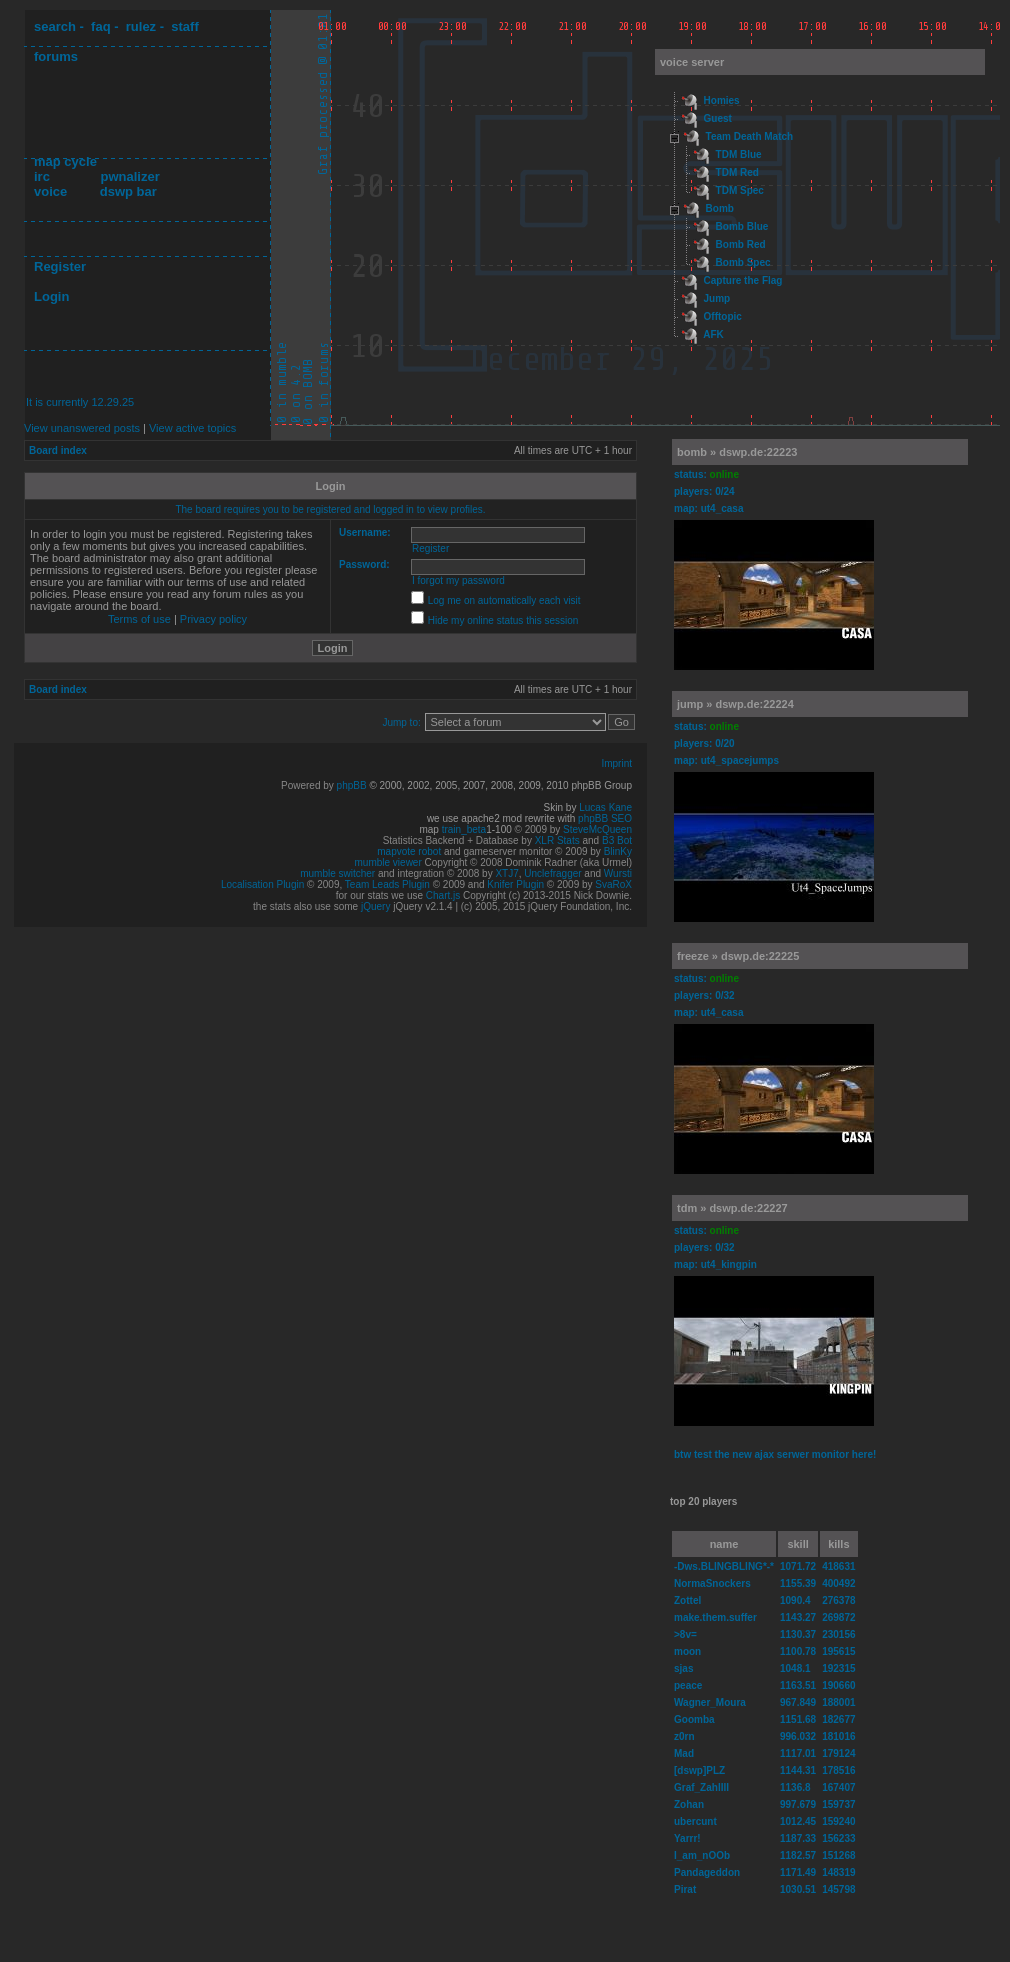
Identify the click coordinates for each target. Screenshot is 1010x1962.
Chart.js (443, 895)
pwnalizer (129, 176)
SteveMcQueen (597, 829)
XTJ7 (506, 873)
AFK (713, 334)
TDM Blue (739, 154)
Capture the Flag (743, 280)
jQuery (375, 906)
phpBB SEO (605, 818)
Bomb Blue (742, 226)
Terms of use (139, 619)
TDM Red (737, 172)
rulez (141, 26)
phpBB (352, 785)
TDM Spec (740, 190)
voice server (692, 62)
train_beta (464, 829)
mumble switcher (337, 873)
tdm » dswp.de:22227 (732, 1208)
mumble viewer (388, 862)
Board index (58, 450)
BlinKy (618, 851)
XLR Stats (557, 840)
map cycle (65, 161)
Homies (722, 100)
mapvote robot (409, 851)
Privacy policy (213, 619)
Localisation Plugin (262, 884)
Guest (718, 118)
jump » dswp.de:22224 (735, 704)
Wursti (618, 873)
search (55, 26)
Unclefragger (552, 873)
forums (56, 56)
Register (60, 266)
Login (51, 296)
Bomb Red (741, 244)
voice (50, 191)
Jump (717, 298)
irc (42, 176)
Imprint (616, 763)
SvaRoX (613, 884)
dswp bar (128, 191)
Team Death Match (750, 136)
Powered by (309, 785)
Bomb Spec (743, 262)
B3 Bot (617, 840)
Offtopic (723, 316)
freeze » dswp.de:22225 (738, 956)
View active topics (192, 428)
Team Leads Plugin (387, 884)
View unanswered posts (82, 428)
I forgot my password (458, 580)
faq (101, 26)
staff (184, 26)
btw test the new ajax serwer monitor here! (775, 1454)
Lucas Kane (605, 807)
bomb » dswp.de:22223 (737, 452)
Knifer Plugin (515, 884)
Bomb (720, 208)
